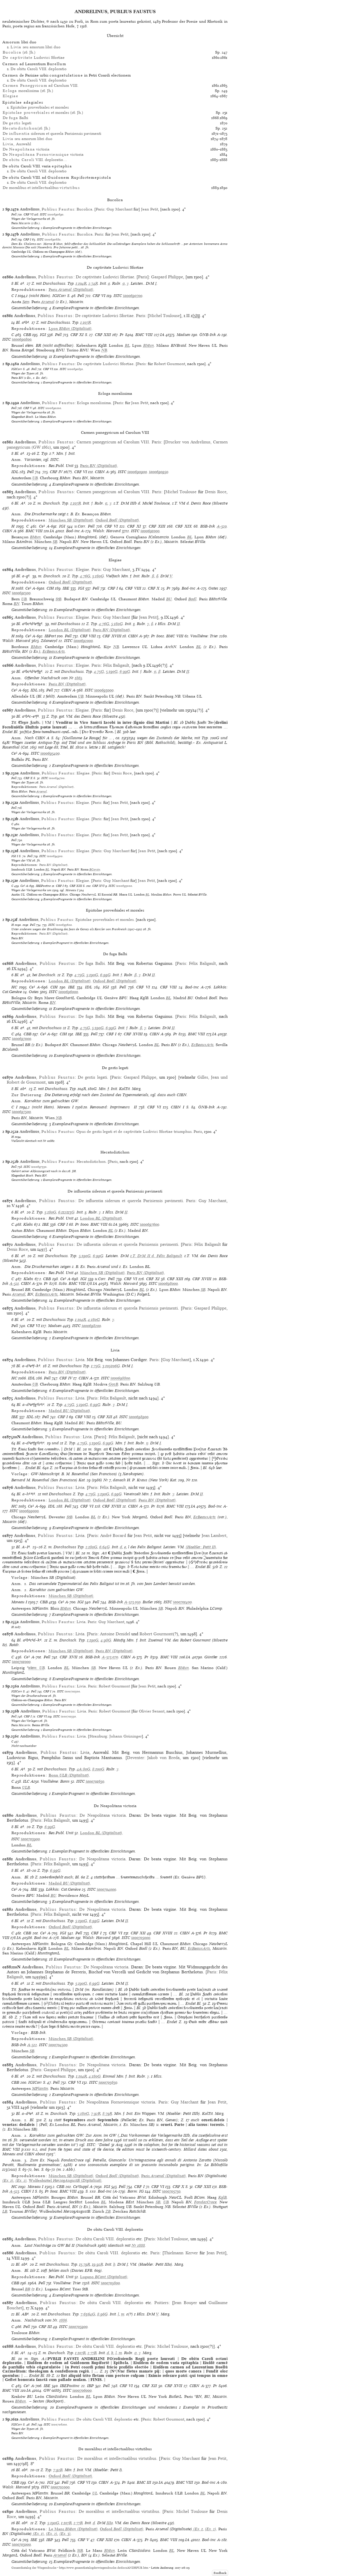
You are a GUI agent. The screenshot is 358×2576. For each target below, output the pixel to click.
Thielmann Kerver (181, 2252)
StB (58, 599)
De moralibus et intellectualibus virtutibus (116, 2458)
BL (127, 345)
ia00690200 (53, 408)
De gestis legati (92, 1077)
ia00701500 (72, 1691)
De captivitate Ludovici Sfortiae (105, 276)
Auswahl (17, 143)
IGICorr (59, 295)
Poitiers (161, 2302)
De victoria (26, 149)
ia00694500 (55, 856)
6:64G (104, 1546)
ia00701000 (21, 1661)
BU (169, 599)
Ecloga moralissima (94, 402)
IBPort (50, 636)
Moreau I (65, 1107)
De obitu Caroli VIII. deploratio (38, 68)
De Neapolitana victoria (102, 1815)
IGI (43, 334)
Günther (211, 1657)
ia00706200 (59, 2424)
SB (55, 541)
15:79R (84, 2264)
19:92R (97, 2264)
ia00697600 (149, 1224)
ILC (26, 1781)
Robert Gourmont (169, 363)
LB (4, 2211)
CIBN (100, 471)
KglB (222, 2197)
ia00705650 (108, 2082)
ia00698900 (138, 1416)
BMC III (144, 2482)
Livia (79, 1359)
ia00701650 (95, 1781)
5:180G (98, 576)
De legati (17, 123)
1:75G (95, 1365)
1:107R (85, 322)
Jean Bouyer (185, 2302)
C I (14, 295)
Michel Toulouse (164, 315)
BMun (148, 345)
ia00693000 (104, 690)
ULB (26, 1787)
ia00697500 (21, 1111)
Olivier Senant (151, 1711)
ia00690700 (132, 295)
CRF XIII (103, 334)
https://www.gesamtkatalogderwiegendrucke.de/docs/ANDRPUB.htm (103, 2568)
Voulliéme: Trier (204, 636)
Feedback (220, 2573)
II (178, 623)
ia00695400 (50, 753)
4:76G (85, 576)
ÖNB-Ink (207, 334)
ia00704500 (58, 2044)
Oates (213, 588)
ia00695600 (64, 925)
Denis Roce (215, 491)
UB (35, 477)
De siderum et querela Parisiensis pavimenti (52, 133)
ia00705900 (78, 2326)
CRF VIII (133, 588)
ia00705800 (110, 2282)
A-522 (32, 2044)
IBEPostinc (43, 886)
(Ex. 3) (65, 2533)
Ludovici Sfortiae (34, 57)
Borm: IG (135, 2191)
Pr (122, 334)
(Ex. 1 (197, 2529)
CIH (50, 588)
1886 (63, 2320)
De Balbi (15, 117)
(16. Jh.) (19, 52)
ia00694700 (57, 778)
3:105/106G (111, 1365)
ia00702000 (60, 2487)
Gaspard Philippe (167, 276)
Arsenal (47, 301)
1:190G (92, 1640)
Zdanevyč (49, 640)
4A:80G (83, 1769)
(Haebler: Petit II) (201, 1546)
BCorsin (94, 869)
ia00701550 (68, 1716)
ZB (108, 2211)
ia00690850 (75, 369)
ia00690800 (21, 339)
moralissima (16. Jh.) (28, 90)
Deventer (135, 1757)
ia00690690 (55, 214)
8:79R (107, 2113)
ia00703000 (21, 2544)
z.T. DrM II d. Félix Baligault (156, 1255)
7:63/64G (88, 2314)
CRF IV (56, 471)
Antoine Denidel (115, 1633)
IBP (90, 2385)
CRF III (45, 2326)
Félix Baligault (116, 665)
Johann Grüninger (125, 1736)
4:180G (94, 1319)
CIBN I (177, 1107)
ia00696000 (68, 991)
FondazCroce (205, 2202)
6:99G (125, 671)
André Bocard (113, 1535)
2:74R (93, 283)
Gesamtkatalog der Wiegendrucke (33, 2568)
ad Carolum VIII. (40, 85)
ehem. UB (37, 1667)
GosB (113, 1384)
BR (27, 2289)
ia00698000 (168, 1283)
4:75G (99, 671)
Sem (25, 301)
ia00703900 (30, 1839)
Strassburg (98, 1736)
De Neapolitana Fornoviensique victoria (117, 2102)
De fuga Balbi (91, 963)
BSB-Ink (207, 526)
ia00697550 (39, 1167)
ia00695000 (124, 886)
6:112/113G (66, 1212)
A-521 (14, 1283)
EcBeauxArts (53, 651)
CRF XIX (183, 526)
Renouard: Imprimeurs (110, 1107)
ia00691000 (150, 530)
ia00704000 (106, 1889)
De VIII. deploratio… (35, 159)
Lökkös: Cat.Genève (63, 1889)
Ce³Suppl (80, 2186)
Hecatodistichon (91, 1161)
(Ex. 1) (7, 2180)
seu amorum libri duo (35, 47)
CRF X (153, 588)
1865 (78, 677)
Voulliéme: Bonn (55, 1781)
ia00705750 (171, 2191)
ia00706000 (82, 2390)
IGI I (14, 856)
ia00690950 (158, 471)
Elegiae (82, 569)
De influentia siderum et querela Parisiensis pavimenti (130, 1200)
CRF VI (28, 214)
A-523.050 (132, 1602)
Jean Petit (149, 209)
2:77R (92, 2352)
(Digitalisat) (71, 289)
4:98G (106, 1640)
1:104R (81, 283)
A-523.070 (110, 1657)
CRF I (27, 239)
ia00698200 (91, 1325)
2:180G (91, 1546)
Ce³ (42, 526)
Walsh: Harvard (107, 530)
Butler (148, 1602)
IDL (14, 471)
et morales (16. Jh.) (43, 112)
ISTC (43, 214)
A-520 (222, 526)
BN (17, 603)
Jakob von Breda (163, 1757)
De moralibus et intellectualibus (41, 187)
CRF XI (77, 334)
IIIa (110, 2522)
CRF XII (105, 1416)
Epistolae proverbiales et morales (39, 107)
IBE (66, 588)
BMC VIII (144, 334)
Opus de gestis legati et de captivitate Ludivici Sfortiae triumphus (134, 1131)
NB (104, 350)
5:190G (112, 671)
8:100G (98, 1769)
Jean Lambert (214, 1535)
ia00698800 (120, 1378)
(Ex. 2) (21, 2180)
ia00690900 (137, 471)
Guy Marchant (119, 209)
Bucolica (84, 209)
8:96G (102, 2314)
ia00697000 (21, 1038)
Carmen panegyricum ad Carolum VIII (113, 442)
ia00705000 (140, 1937)
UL (95, 2493)
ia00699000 (29, 1510)
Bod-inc (73, 530)
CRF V (27, 408)
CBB (27, 334)
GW (46, 2390)
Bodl (192, 599)
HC (14, 987)
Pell (14, 214)
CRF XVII (68, 1657)
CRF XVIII (111, 636)
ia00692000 (83, 640)
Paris (100, 209)
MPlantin (40, 2088)
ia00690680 (53, 239)
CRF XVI (98, 886)
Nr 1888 (138, 2245)
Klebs (28, 1224)
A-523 (14, 2191)
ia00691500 (21, 592)
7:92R (95, 2113)
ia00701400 (182, 1602)
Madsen (183, 334)
